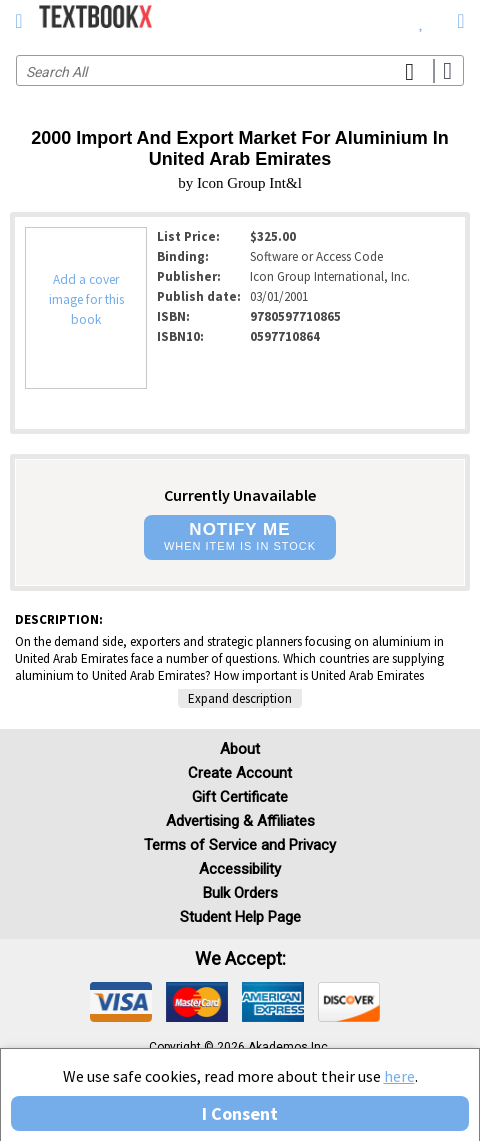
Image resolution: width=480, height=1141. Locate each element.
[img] (121, 1002)
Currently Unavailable (240, 495)
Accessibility (240, 869)
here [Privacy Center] (399, 1076)
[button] (240, 537)
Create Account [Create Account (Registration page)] (240, 773)
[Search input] (240, 70)
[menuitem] (421, 20)
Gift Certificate (240, 797)
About (240, 749)
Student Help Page (240, 917)
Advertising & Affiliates (240, 821)
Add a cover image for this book (86, 299)
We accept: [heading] (240, 959)
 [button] (18, 21)
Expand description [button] (240, 698)
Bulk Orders (240, 893)
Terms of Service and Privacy (240, 845)
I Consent (240, 1113)
